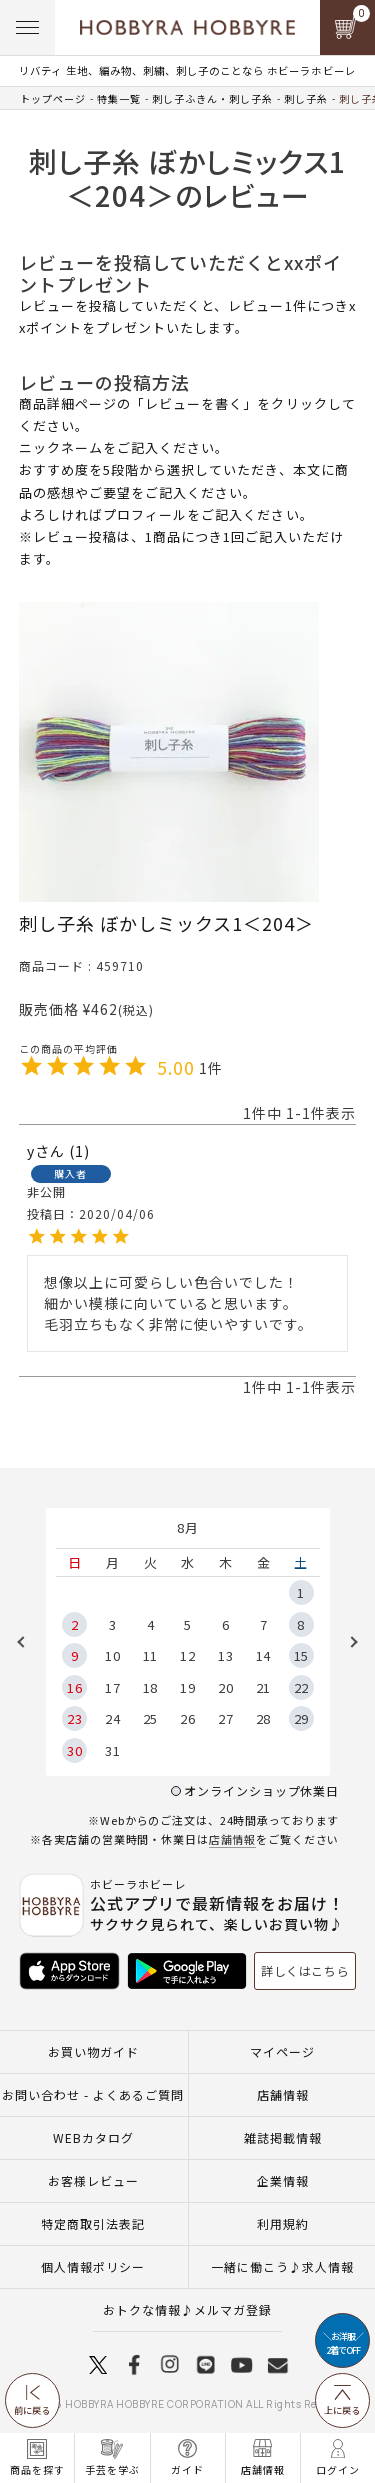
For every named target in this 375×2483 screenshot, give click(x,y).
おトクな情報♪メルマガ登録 (187, 2309)
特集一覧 (119, 98)
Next (347, 1642)
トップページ (53, 98)
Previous (28, 1642)
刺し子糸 (306, 98)
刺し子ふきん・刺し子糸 (212, 98)
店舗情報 (233, 1839)
